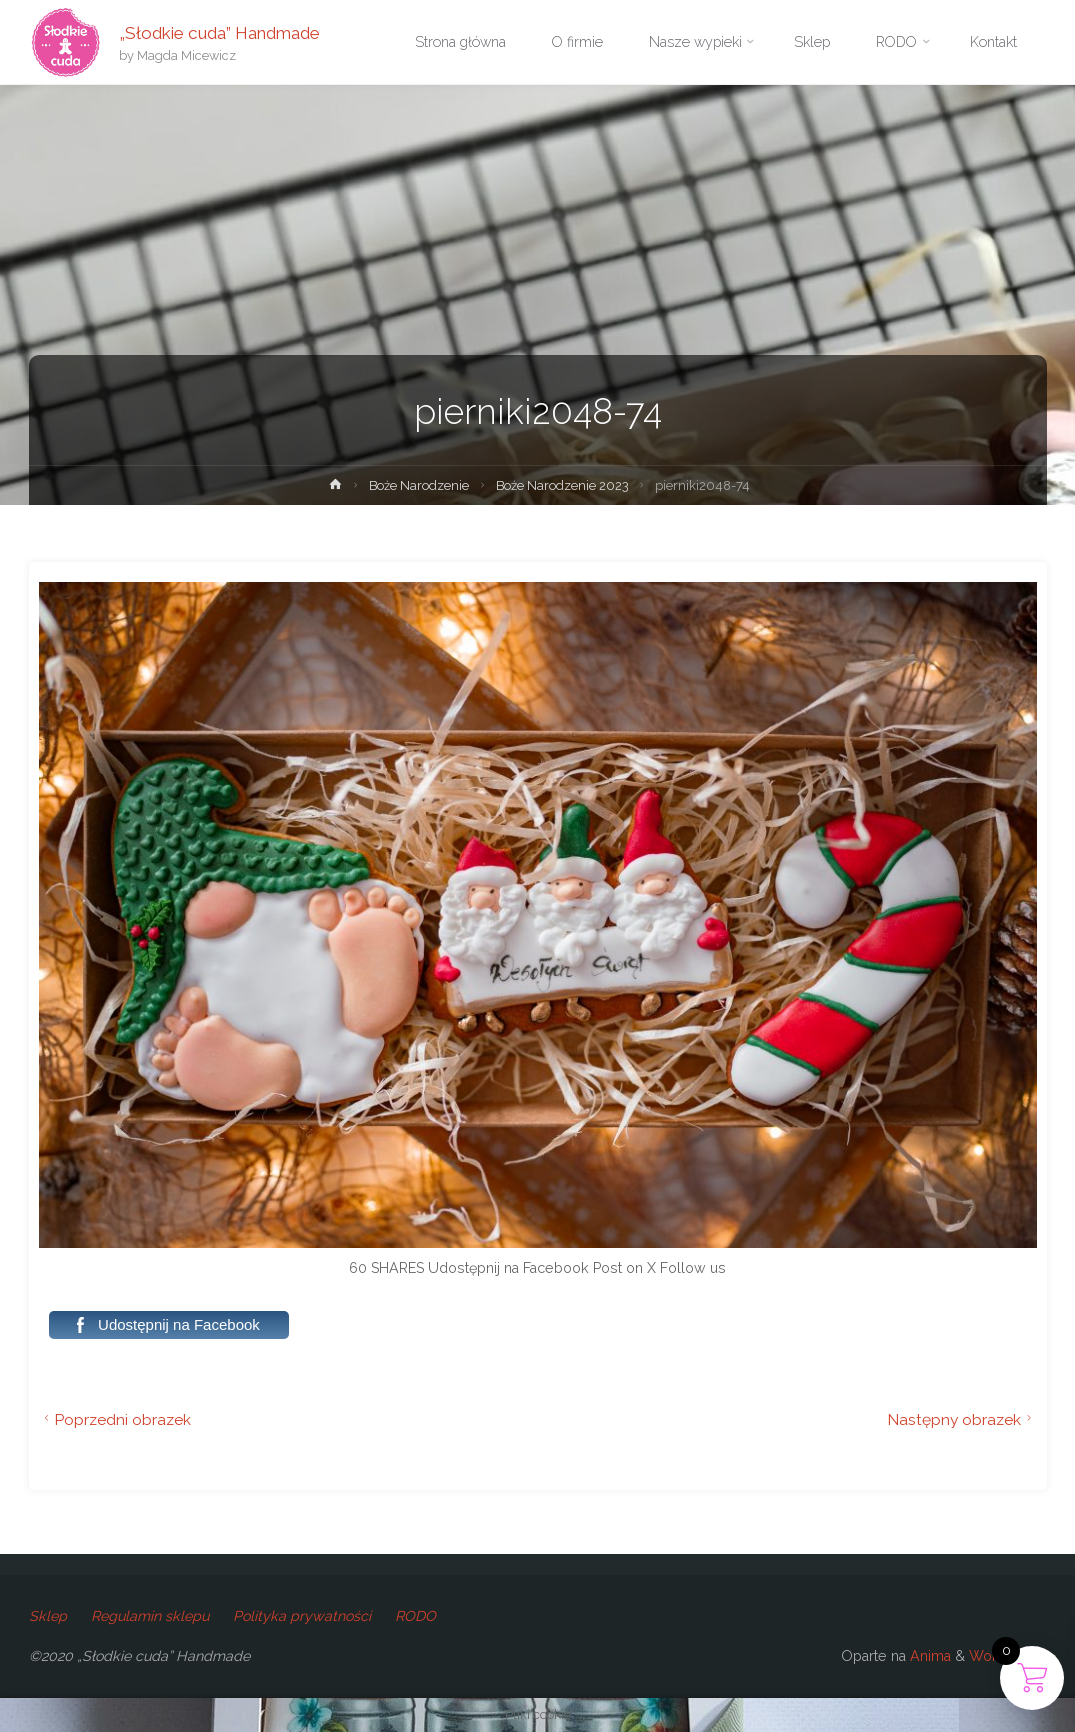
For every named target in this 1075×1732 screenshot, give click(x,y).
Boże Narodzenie (419, 485)
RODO (415, 1616)
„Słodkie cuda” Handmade (219, 32)
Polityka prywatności (302, 1616)
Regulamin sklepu (150, 1616)
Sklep (48, 1616)
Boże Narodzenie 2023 (562, 485)
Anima (928, 1656)
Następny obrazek (962, 1419)
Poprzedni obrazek (115, 1419)
